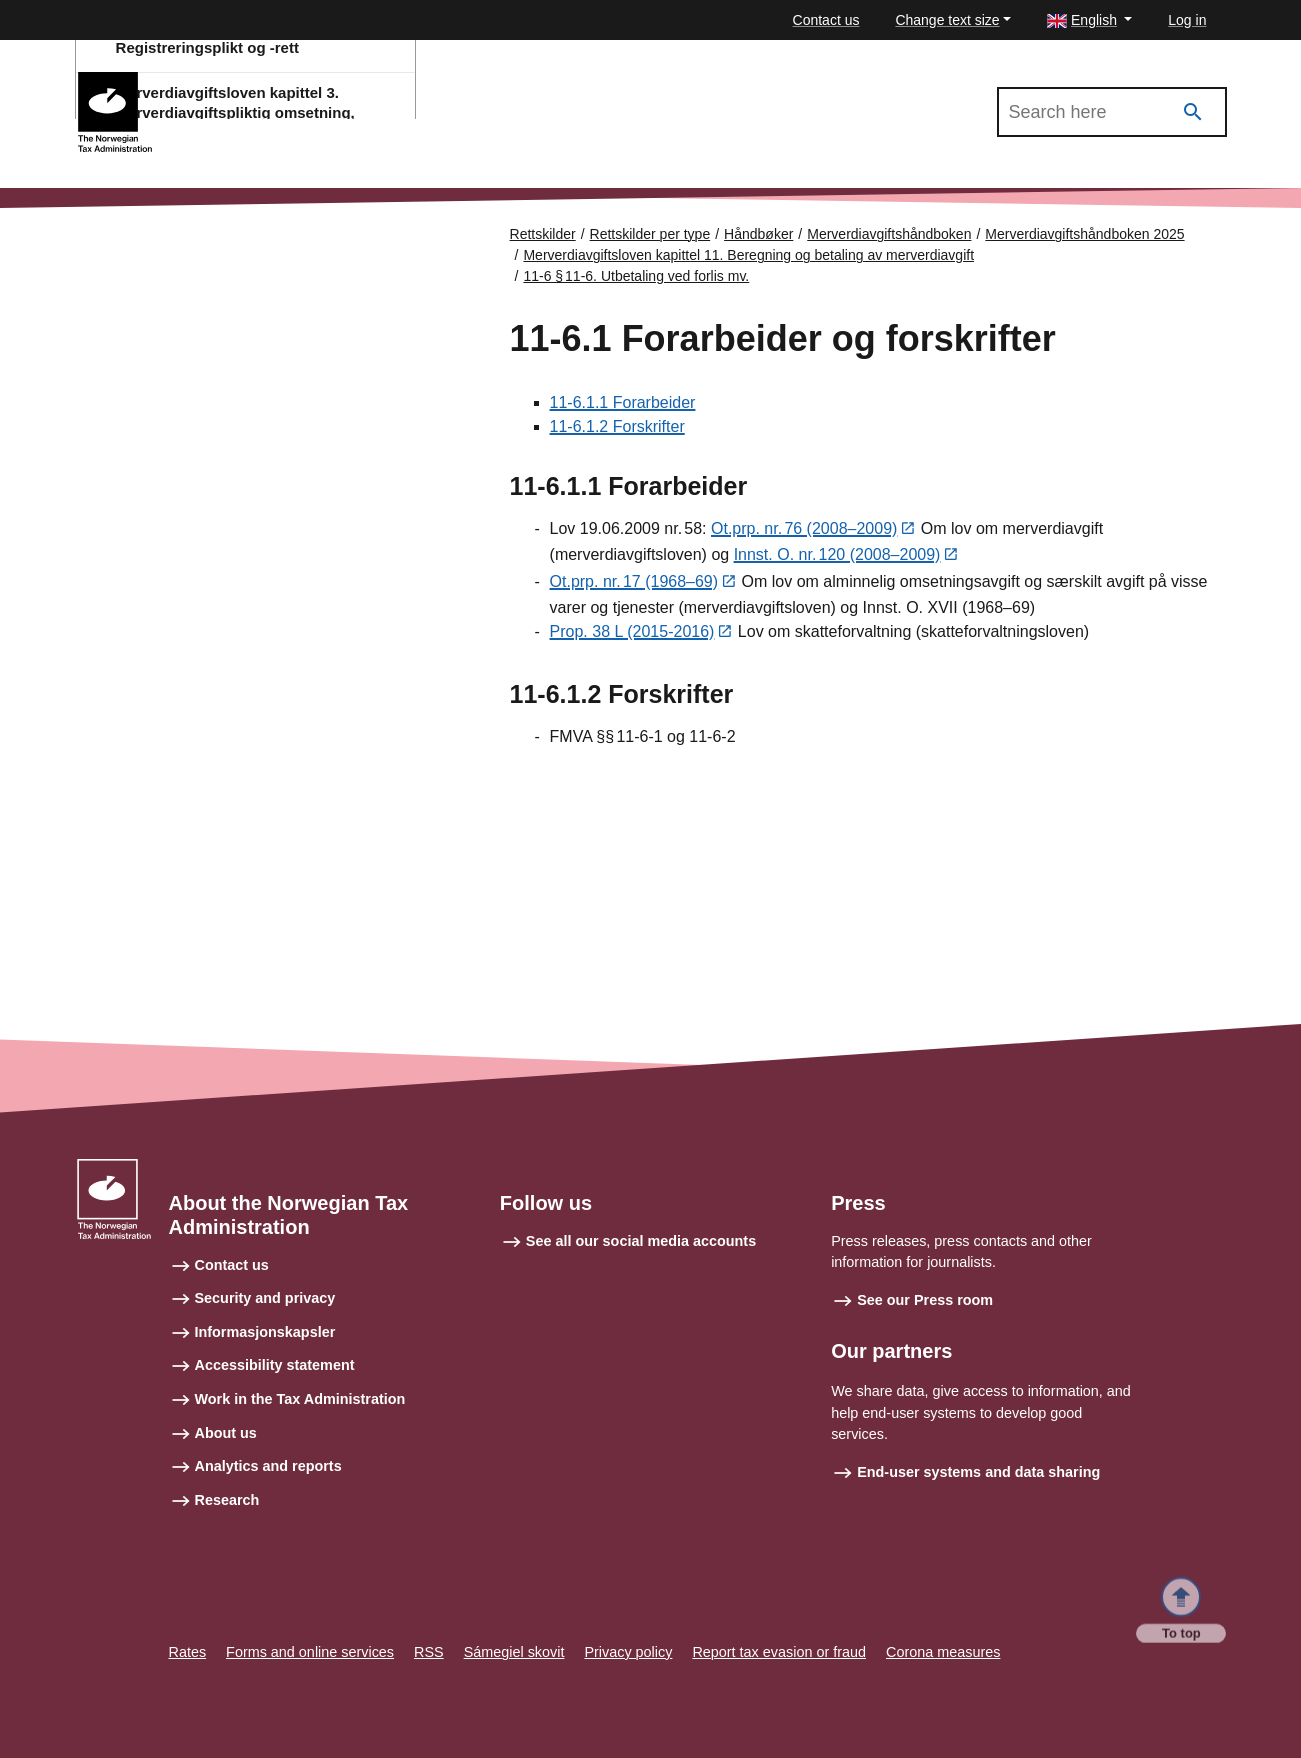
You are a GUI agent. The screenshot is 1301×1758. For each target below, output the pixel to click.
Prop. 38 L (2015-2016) (632, 634)
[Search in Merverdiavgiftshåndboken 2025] (1112, 112)
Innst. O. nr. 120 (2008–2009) (837, 556)
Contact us (826, 20)
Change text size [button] (947, 20)
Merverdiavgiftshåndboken (889, 234)
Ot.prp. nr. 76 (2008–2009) (804, 529)
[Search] (1193, 112)
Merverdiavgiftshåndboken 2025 (271, 81)
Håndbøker (758, 234)
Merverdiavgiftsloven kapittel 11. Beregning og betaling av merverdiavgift (748, 255)
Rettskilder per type (650, 234)
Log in (1187, 20)
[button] (1089, 20)
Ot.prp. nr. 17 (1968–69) (634, 583)
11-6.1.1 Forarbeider (623, 402)
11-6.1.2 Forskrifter (617, 426)
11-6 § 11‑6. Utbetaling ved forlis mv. (636, 276)
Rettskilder (543, 234)
